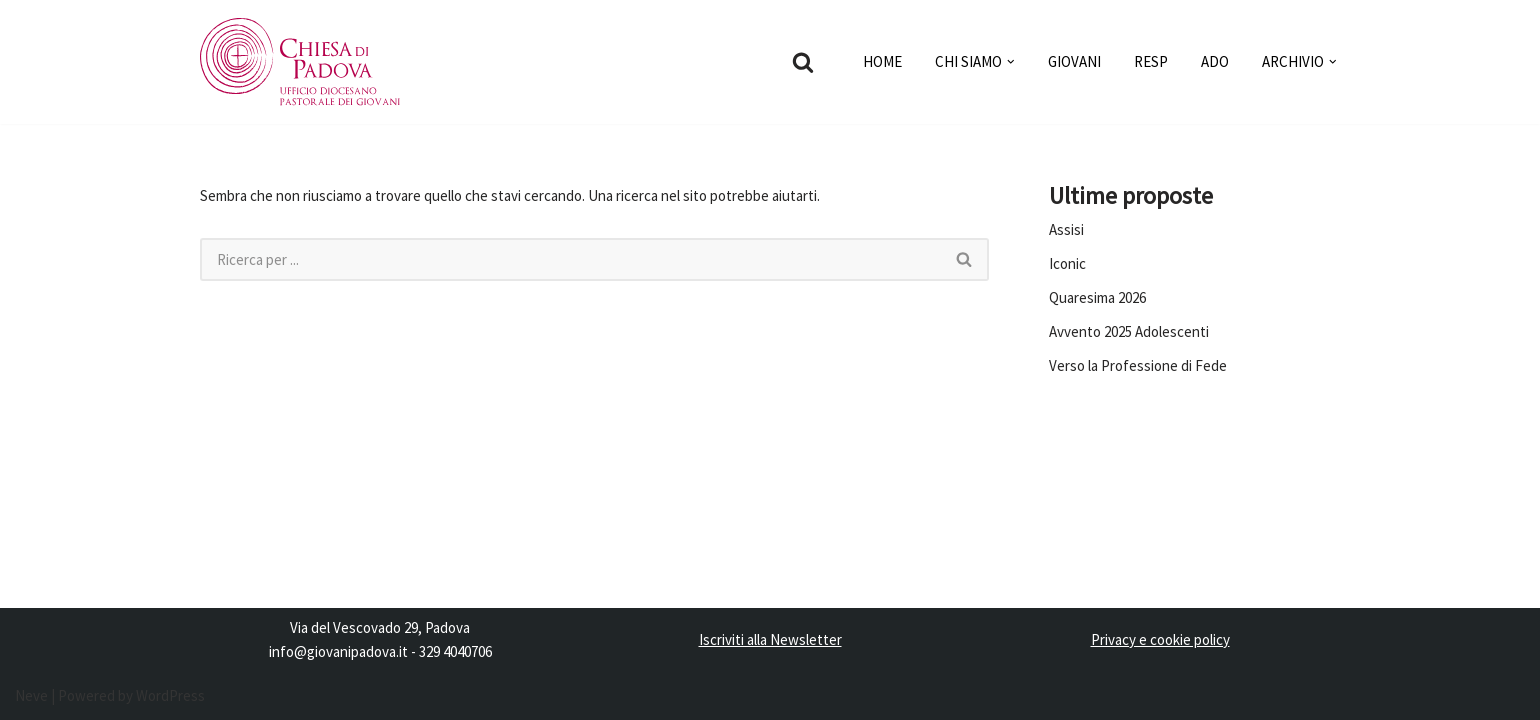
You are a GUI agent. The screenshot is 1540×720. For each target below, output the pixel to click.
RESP (1151, 61)
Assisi (1066, 229)
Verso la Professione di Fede (1138, 365)
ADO (1215, 61)
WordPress (170, 695)
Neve (31, 695)
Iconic (1067, 263)
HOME (882, 61)
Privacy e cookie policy (1160, 639)
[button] (1011, 62)
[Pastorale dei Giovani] (300, 62)
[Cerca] (803, 62)
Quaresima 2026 (1097, 297)
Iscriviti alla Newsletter (770, 639)
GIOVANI (1074, 61)
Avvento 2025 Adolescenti (1129, 331)
